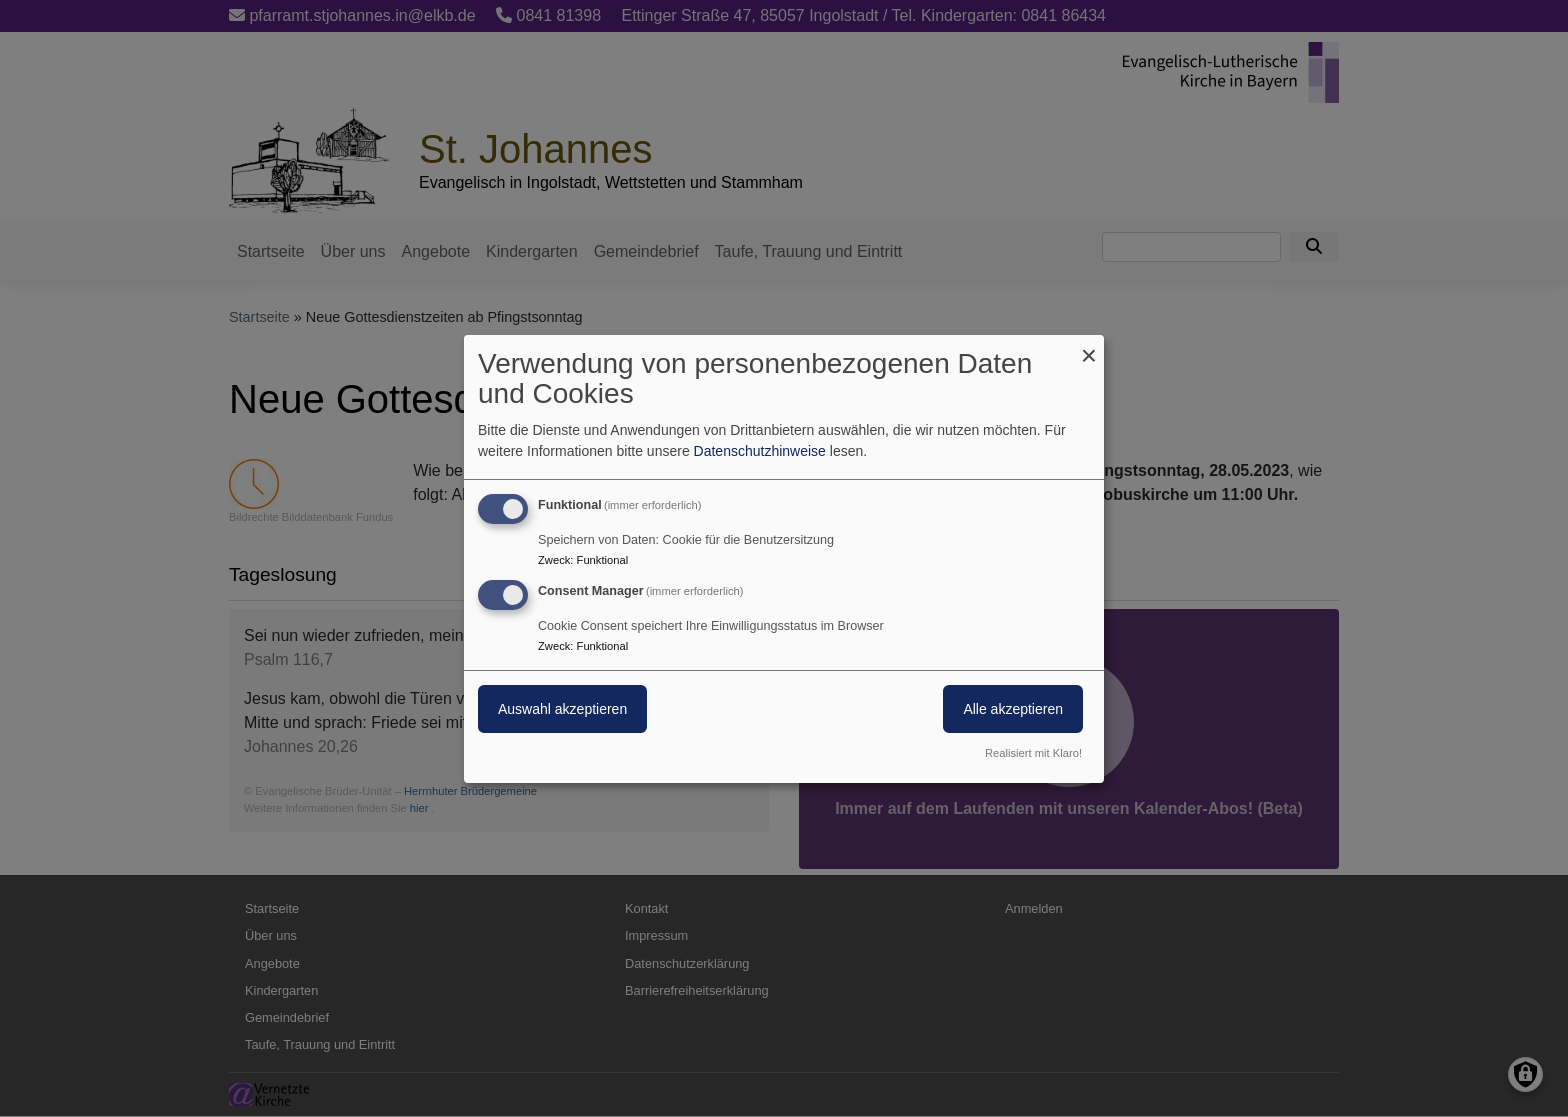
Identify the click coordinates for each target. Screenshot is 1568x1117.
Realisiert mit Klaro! (1033, 753)
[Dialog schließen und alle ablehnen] (1089, 346)
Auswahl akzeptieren (562, 709)
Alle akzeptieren (1013, 709)
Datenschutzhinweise (760, 451)
